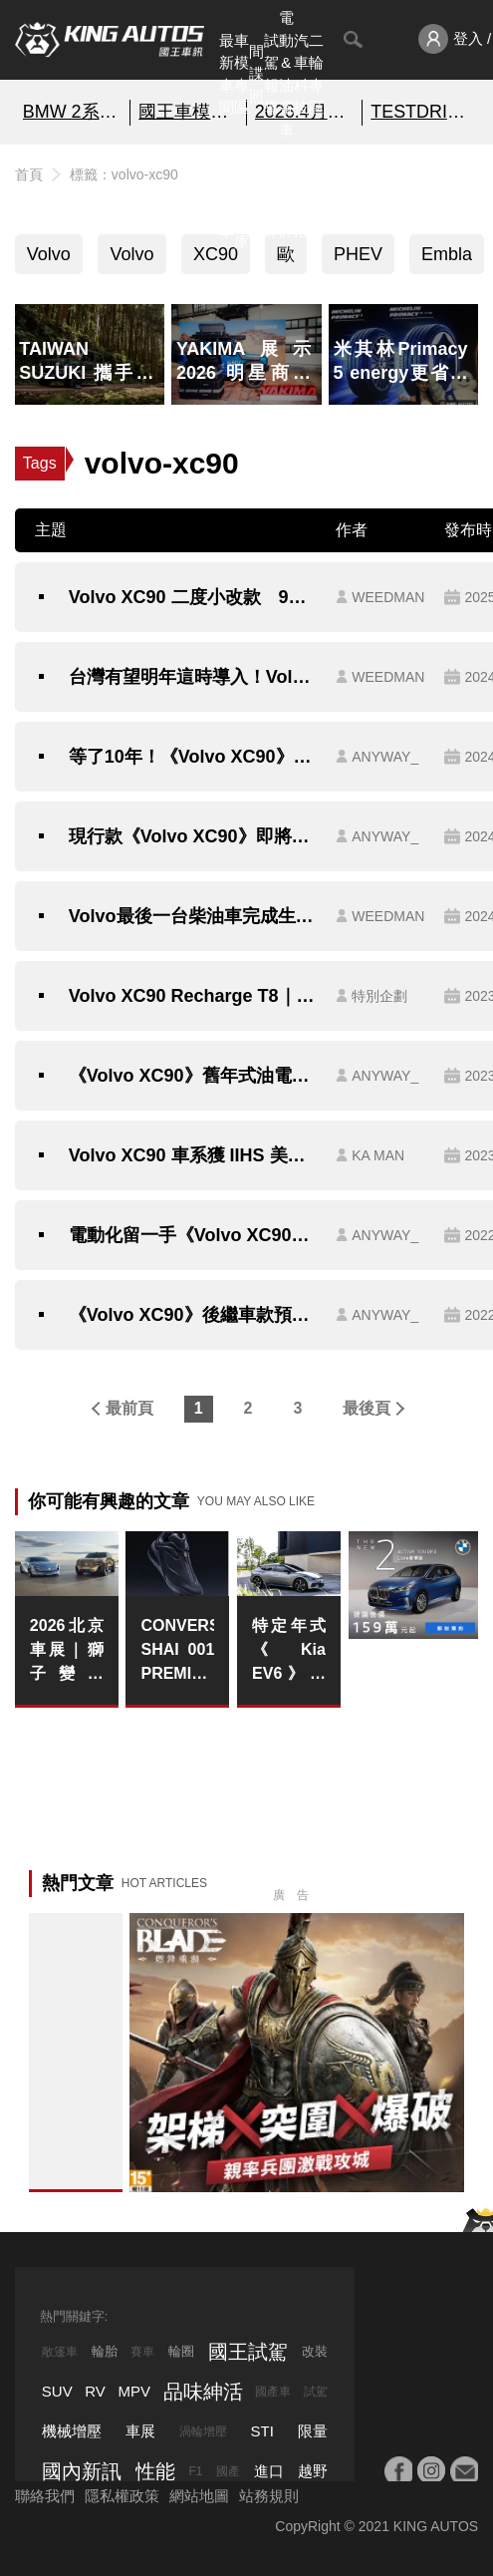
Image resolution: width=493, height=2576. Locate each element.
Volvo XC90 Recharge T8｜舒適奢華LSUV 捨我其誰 (192, 996)
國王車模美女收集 (187, 112)
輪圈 (181, 2351)
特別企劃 (316, 197)
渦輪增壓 (203, 2431)
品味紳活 (301, 197)
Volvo (49, 254)
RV (95, 2391)
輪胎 (105, 2351)
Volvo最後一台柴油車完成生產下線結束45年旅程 (192, 916)
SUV (57, 2391)
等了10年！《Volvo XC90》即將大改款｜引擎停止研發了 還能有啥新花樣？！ (192, 757)
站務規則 (269, 2495)
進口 (269, 2470)
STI (262, 2430)
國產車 (273, 2392)
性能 (155, 2471)
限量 (313, 2430)
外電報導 (271, 197)
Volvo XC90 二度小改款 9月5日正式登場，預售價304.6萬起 (192, 597)
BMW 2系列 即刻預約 (72, 112)
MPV (135, 2391)
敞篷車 (60, 2352)
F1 (195, 2471)
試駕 (316, 2392)
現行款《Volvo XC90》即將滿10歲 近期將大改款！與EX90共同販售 (192, 836)
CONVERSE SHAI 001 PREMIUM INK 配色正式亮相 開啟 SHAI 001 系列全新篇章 (177, 1651)
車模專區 (241, 74)
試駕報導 (271, 74)
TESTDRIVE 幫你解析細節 (420, 112)
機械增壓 (72, 2430)
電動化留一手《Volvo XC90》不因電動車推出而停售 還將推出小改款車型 (192, 1235)
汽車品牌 (286, 197)
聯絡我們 (45, 2495)
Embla (446, 254)
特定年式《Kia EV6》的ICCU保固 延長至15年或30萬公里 (289, 1651)
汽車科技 (301, 74)
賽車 (142, 2352)
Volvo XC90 (132, 259)
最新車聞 (226, 74)
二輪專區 (316, 74)
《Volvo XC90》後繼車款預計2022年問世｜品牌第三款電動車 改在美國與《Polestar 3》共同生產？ (192, 1315)
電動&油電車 (286, 74)
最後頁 (366, 1408)
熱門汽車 (226, 197)
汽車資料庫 (241, 197)
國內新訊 (256, 197)
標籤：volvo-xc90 (124, 174)
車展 (140, 2430)
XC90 (215, 254)
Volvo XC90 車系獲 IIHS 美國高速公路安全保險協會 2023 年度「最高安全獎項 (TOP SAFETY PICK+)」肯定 (192, 1155)
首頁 (29, 174)
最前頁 (129, 1408)
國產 (228, 2471)
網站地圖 (199, 2495)
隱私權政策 (122, 2495)
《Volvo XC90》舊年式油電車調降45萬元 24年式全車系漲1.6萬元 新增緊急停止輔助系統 (192, 1076)
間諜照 (256, 74)
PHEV (358, 254)
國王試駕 (248, 2352)
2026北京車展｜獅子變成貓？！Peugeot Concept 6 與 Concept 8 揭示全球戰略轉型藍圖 (67, 1651)
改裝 (315, 2351)
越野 (313, 2470)
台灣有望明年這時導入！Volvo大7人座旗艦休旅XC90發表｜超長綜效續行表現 (192, 677)
